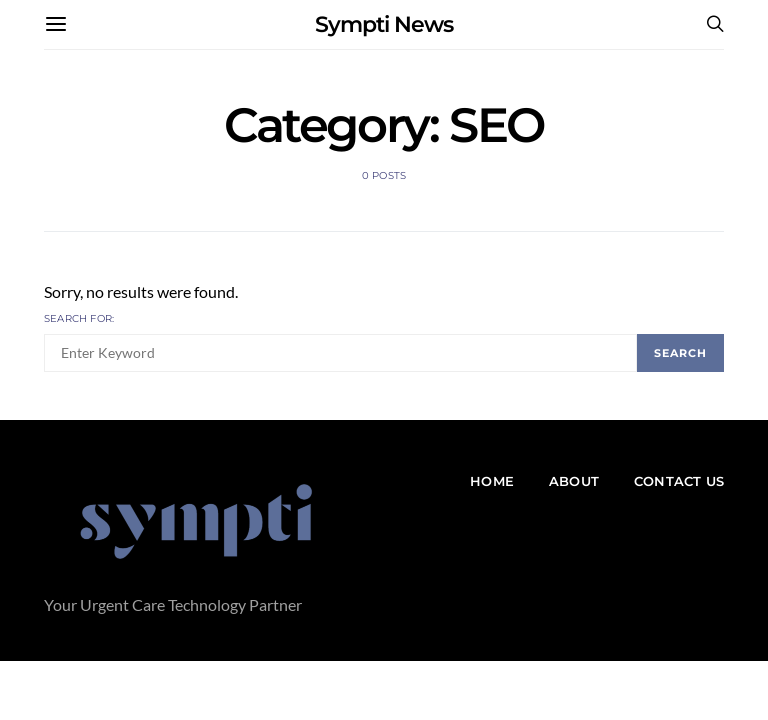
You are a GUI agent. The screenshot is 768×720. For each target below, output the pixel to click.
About (574, 481)
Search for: (79, 318)
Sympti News (384, 24)
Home (492, 481)
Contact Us (679, 481)
